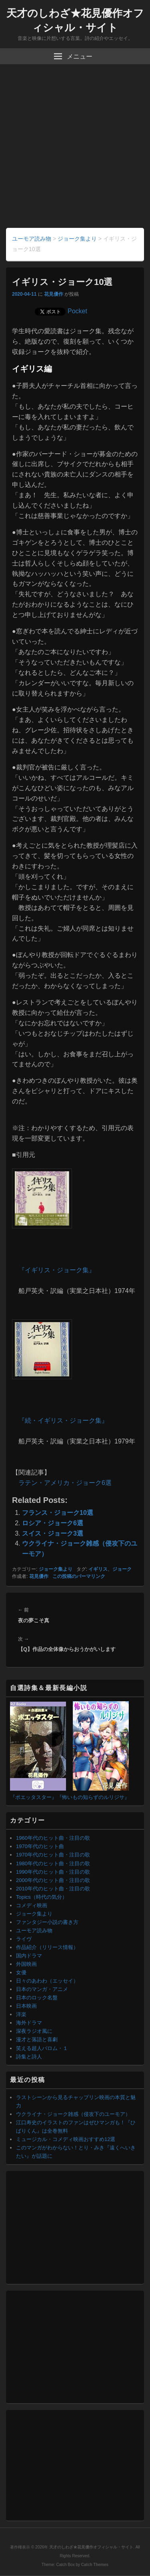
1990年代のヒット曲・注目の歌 (53, 1872)
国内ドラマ (29, 1956)
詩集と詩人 (29, 2057)
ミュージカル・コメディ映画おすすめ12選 (65, 2139)
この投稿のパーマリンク (78, 1576)
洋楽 (21, 2014)
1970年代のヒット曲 (40, 1846)
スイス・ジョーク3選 (52, 1533)
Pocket (77, 311)
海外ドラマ (29, 2023)
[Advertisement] (75, 149)
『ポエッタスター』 (33, 1797)
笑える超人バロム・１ (42, 2048)
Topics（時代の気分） (41, 1897)
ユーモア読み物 (34, 1930)
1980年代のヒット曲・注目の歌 (53, 1863)
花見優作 (53, 294)
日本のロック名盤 (37, 1998)
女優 (21, 1972)
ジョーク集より (55, 1569)
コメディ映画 (31, 1905)
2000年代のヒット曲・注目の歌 (53, 1880)
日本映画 (26, 2006)
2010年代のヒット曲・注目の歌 (53, 1889)
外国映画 (26, 1964)
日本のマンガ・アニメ (42, 1989)
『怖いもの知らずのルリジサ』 (93, 1797)
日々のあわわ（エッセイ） (47, 1981)
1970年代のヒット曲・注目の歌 (53, 1855)
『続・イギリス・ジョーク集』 (63, 1420)
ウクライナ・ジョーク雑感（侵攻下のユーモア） (73, 2114)
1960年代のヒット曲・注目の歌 (53, 1838)
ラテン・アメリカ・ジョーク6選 (65, 1482)
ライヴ (24, 1939)
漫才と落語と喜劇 (37, 2039)
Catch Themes (94, 2564)
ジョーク (122, 1569)
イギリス (98, 1569)
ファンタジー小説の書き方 (47, 1922)
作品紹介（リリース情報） (47, 1947)
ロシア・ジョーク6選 (52, 1523)
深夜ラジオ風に (34, 2031)
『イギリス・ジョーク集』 (56, 1270)
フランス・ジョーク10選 (57, 1512)
